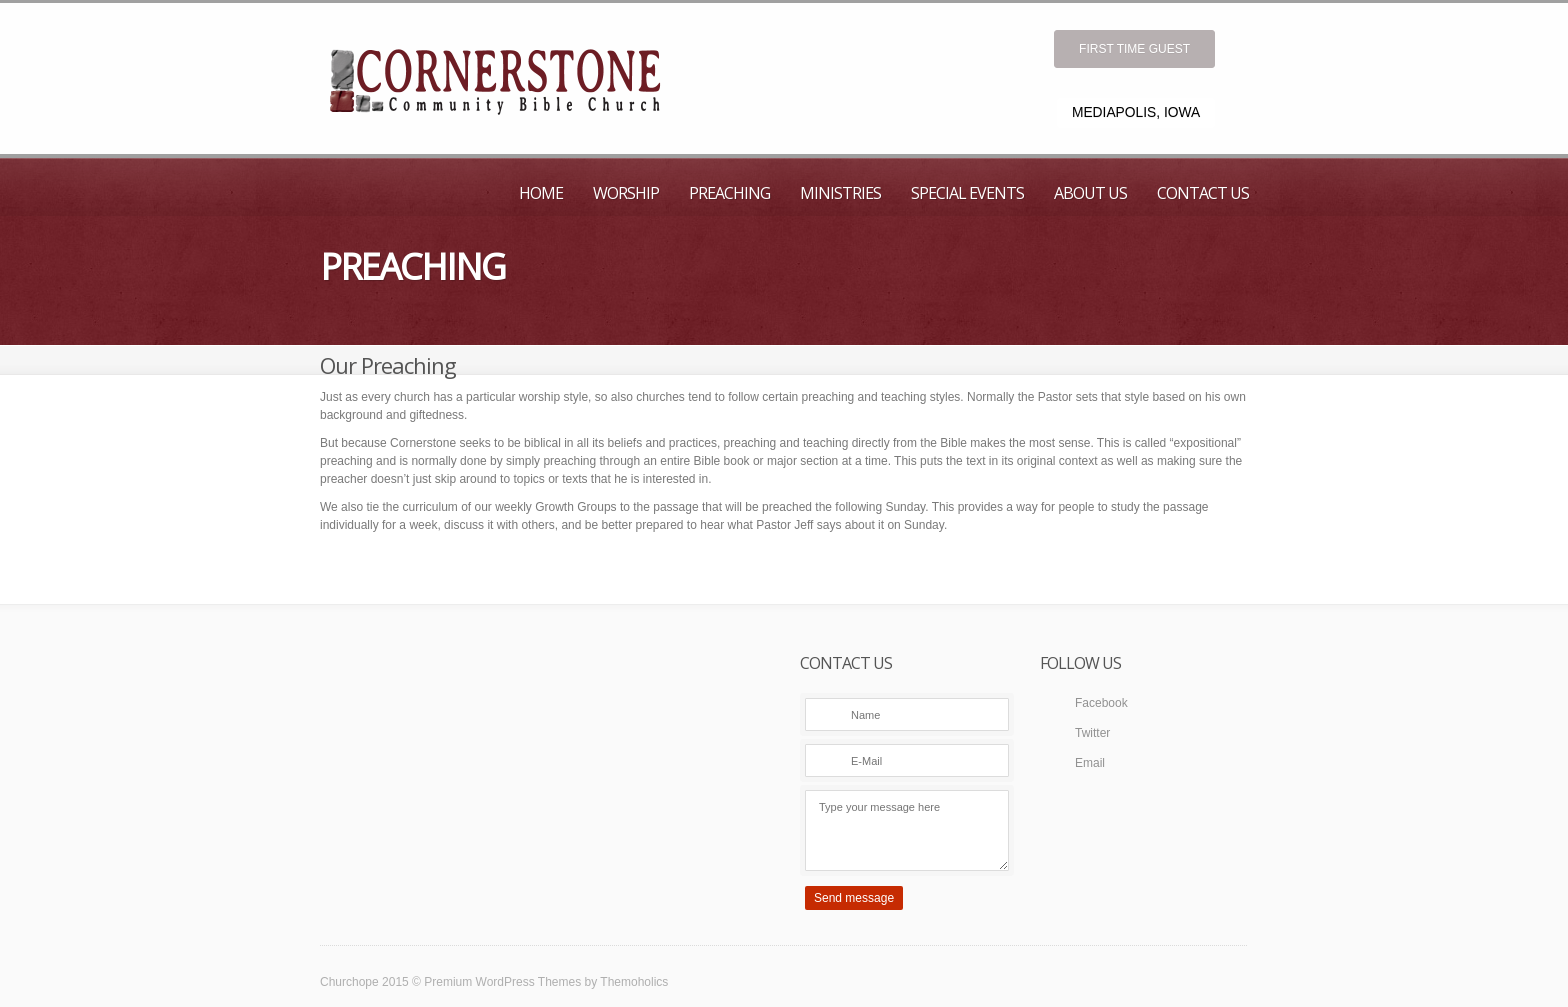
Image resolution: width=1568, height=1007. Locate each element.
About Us (1090, 193)
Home (541, 193)
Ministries (840, 193)
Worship (626, 193)
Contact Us (1203, 193)
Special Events (967, 193)
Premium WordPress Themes (502, 982)
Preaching (729, 193)
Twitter (1092, 733)
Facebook (1101, 703)
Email (1090, 763)
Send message (854, 898)
